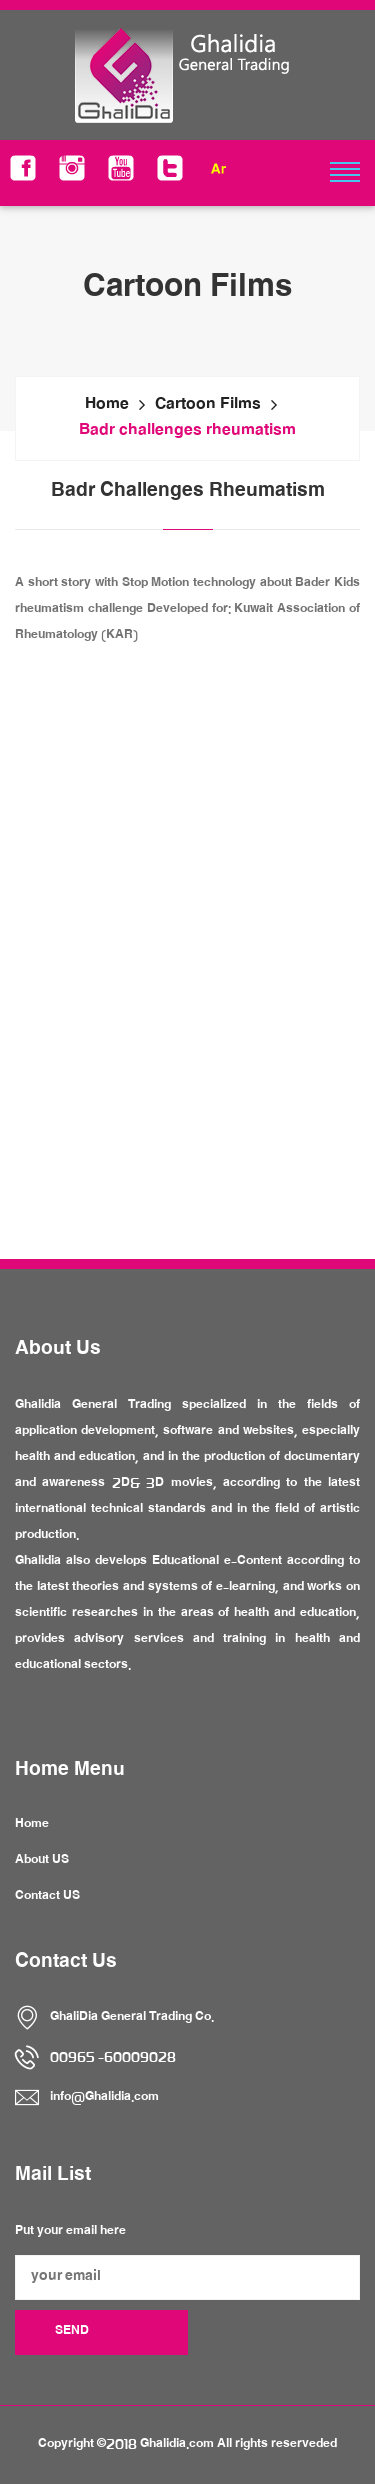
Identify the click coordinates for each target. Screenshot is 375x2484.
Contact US (47, 1897)
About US (42, 1861)
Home (107, 406)
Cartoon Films (208, 406)
